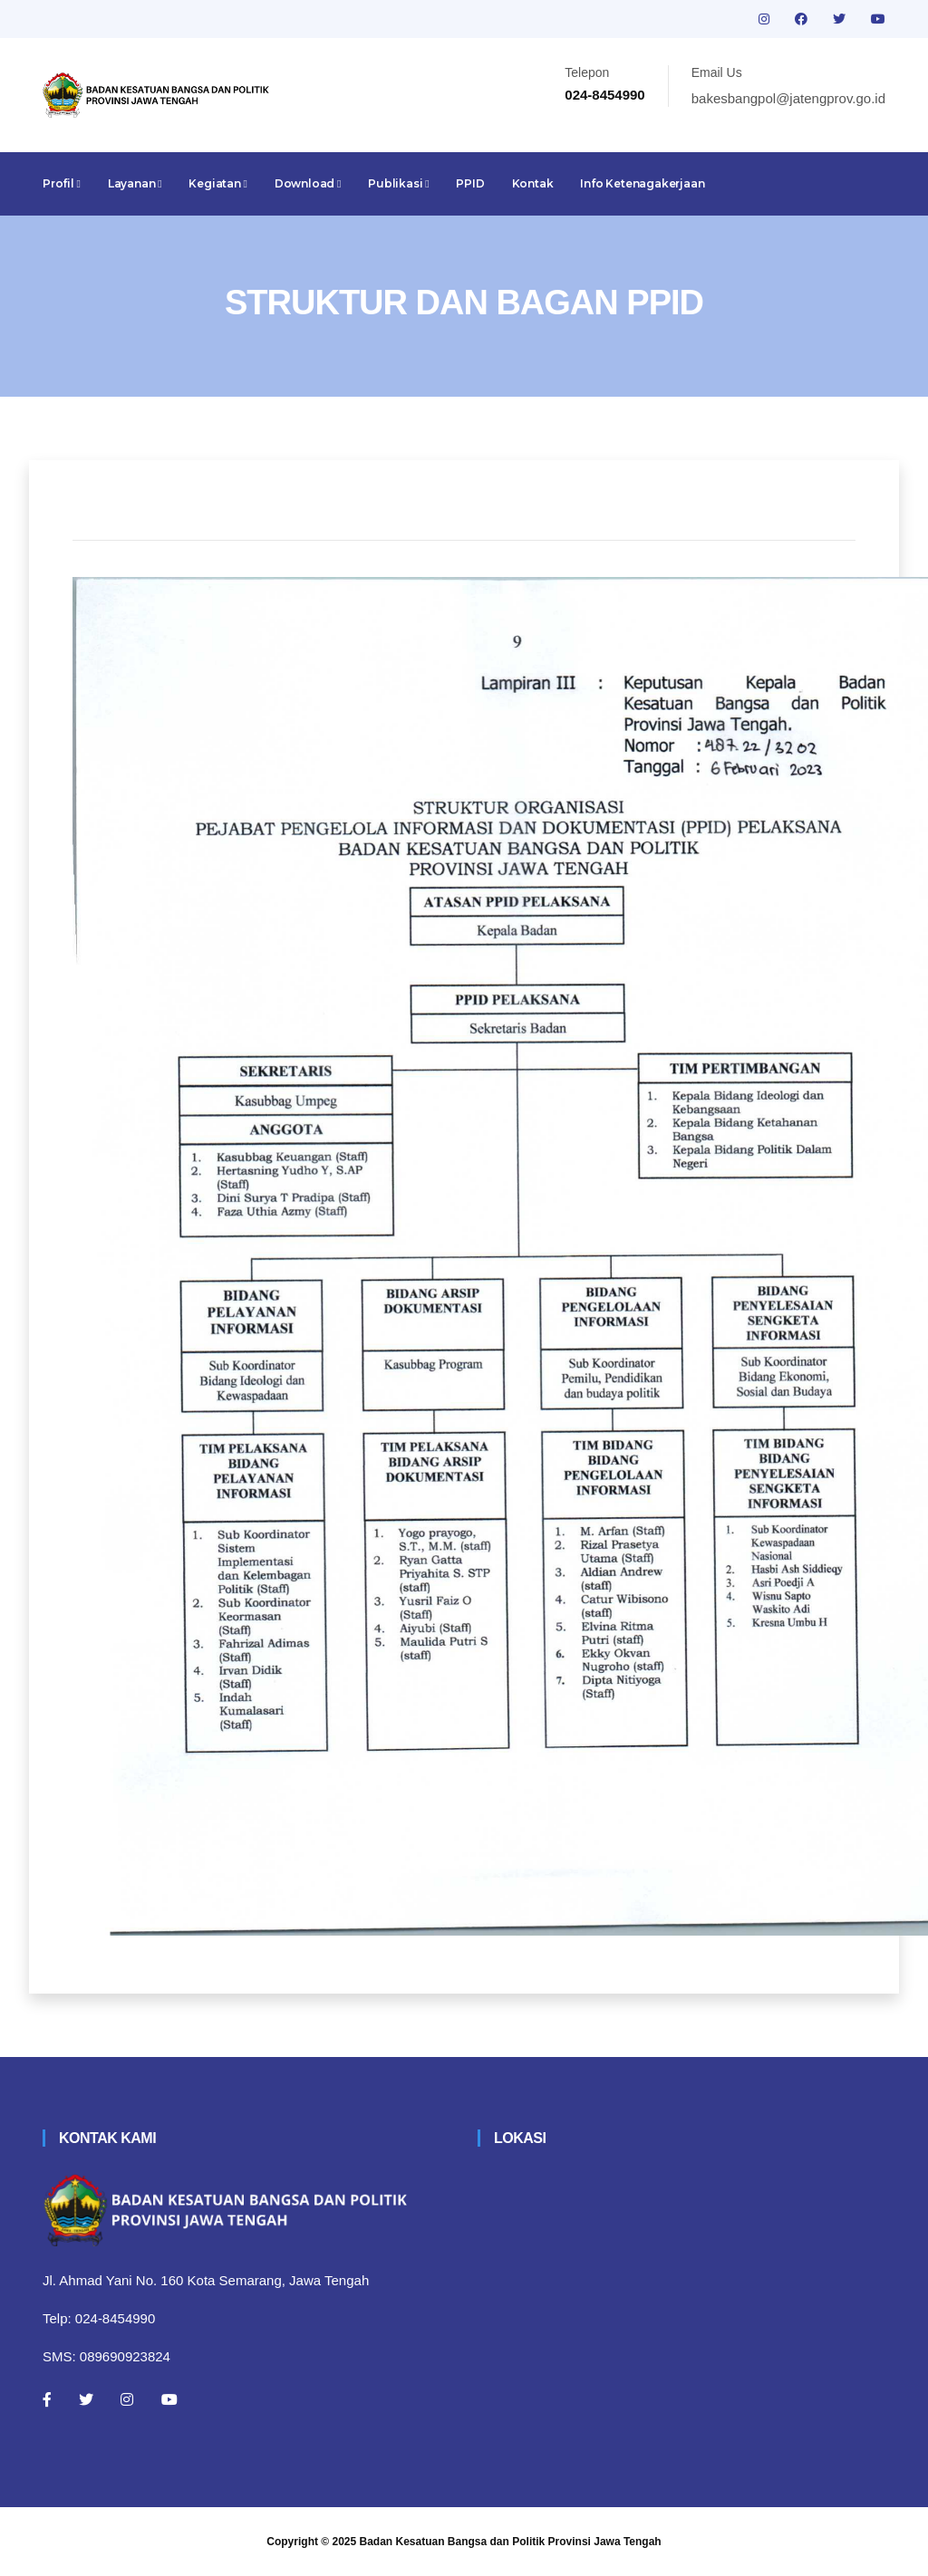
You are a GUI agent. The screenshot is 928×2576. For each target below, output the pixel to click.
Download (308, 183)
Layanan (135, 183)
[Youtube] (169, 2399)
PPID (470, 183)
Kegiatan (217, 183)
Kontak (533, 183)
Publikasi (398, 183)
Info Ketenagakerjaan (642, 183)
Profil (62, 183)
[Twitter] (86, 2399)
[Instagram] (127, 2399)
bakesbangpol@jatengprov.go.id (788, 98)
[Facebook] (47, 2399)
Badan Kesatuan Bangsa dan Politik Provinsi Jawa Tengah (511, 2541)
